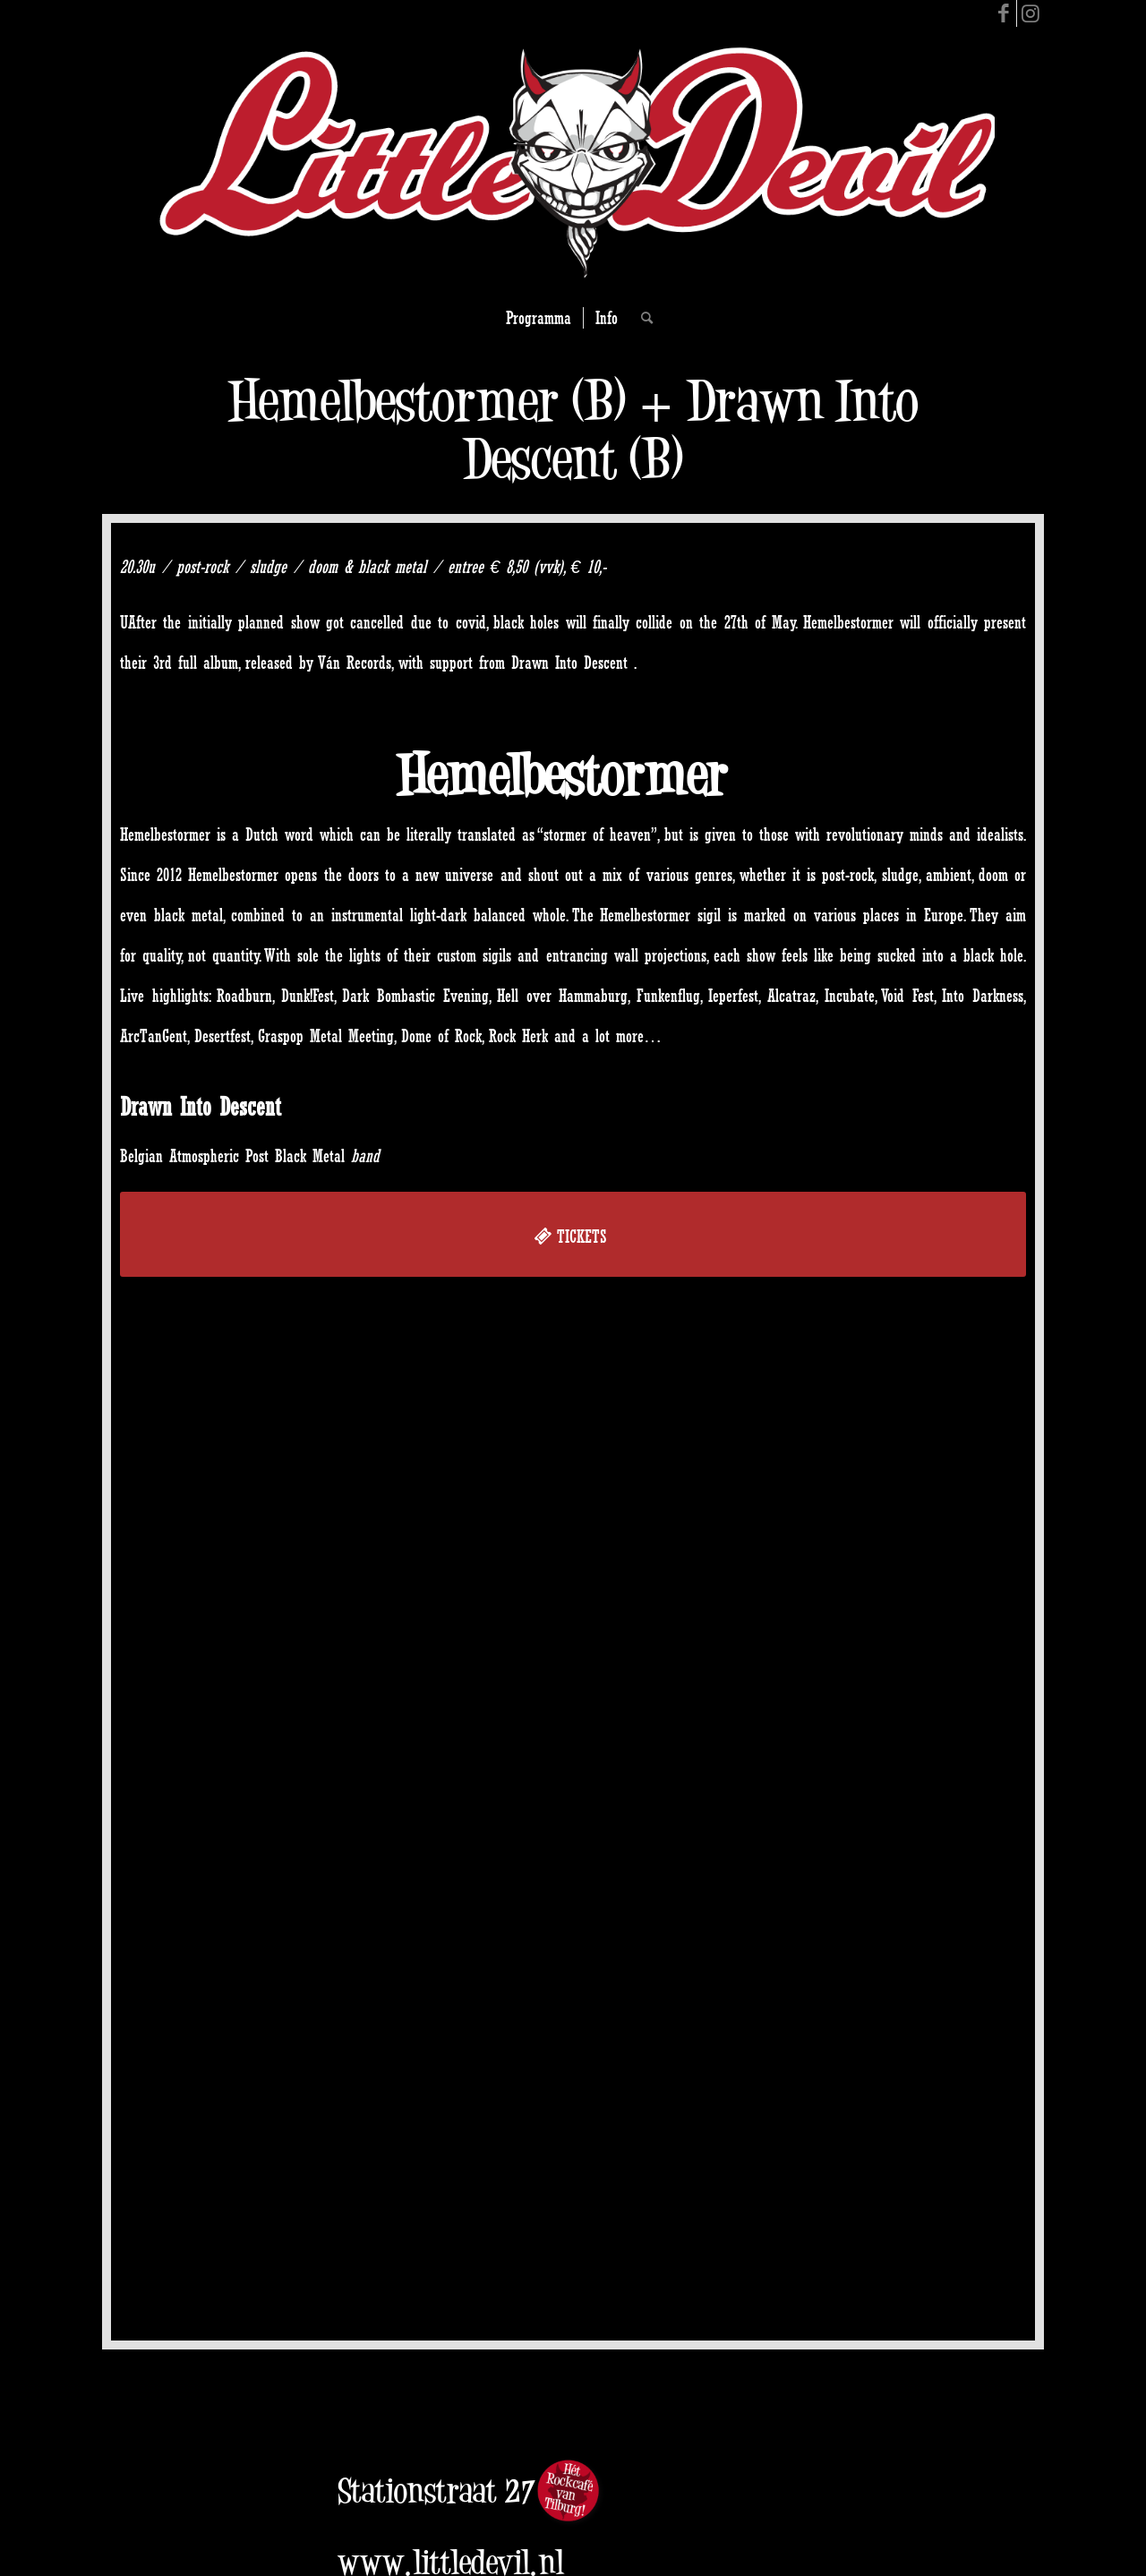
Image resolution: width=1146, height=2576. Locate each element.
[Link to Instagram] (1030, 13)
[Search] (641, 317)
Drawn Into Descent (200, 1107)
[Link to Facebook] (1003, 13)
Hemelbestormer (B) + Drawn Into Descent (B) (573, 430)
